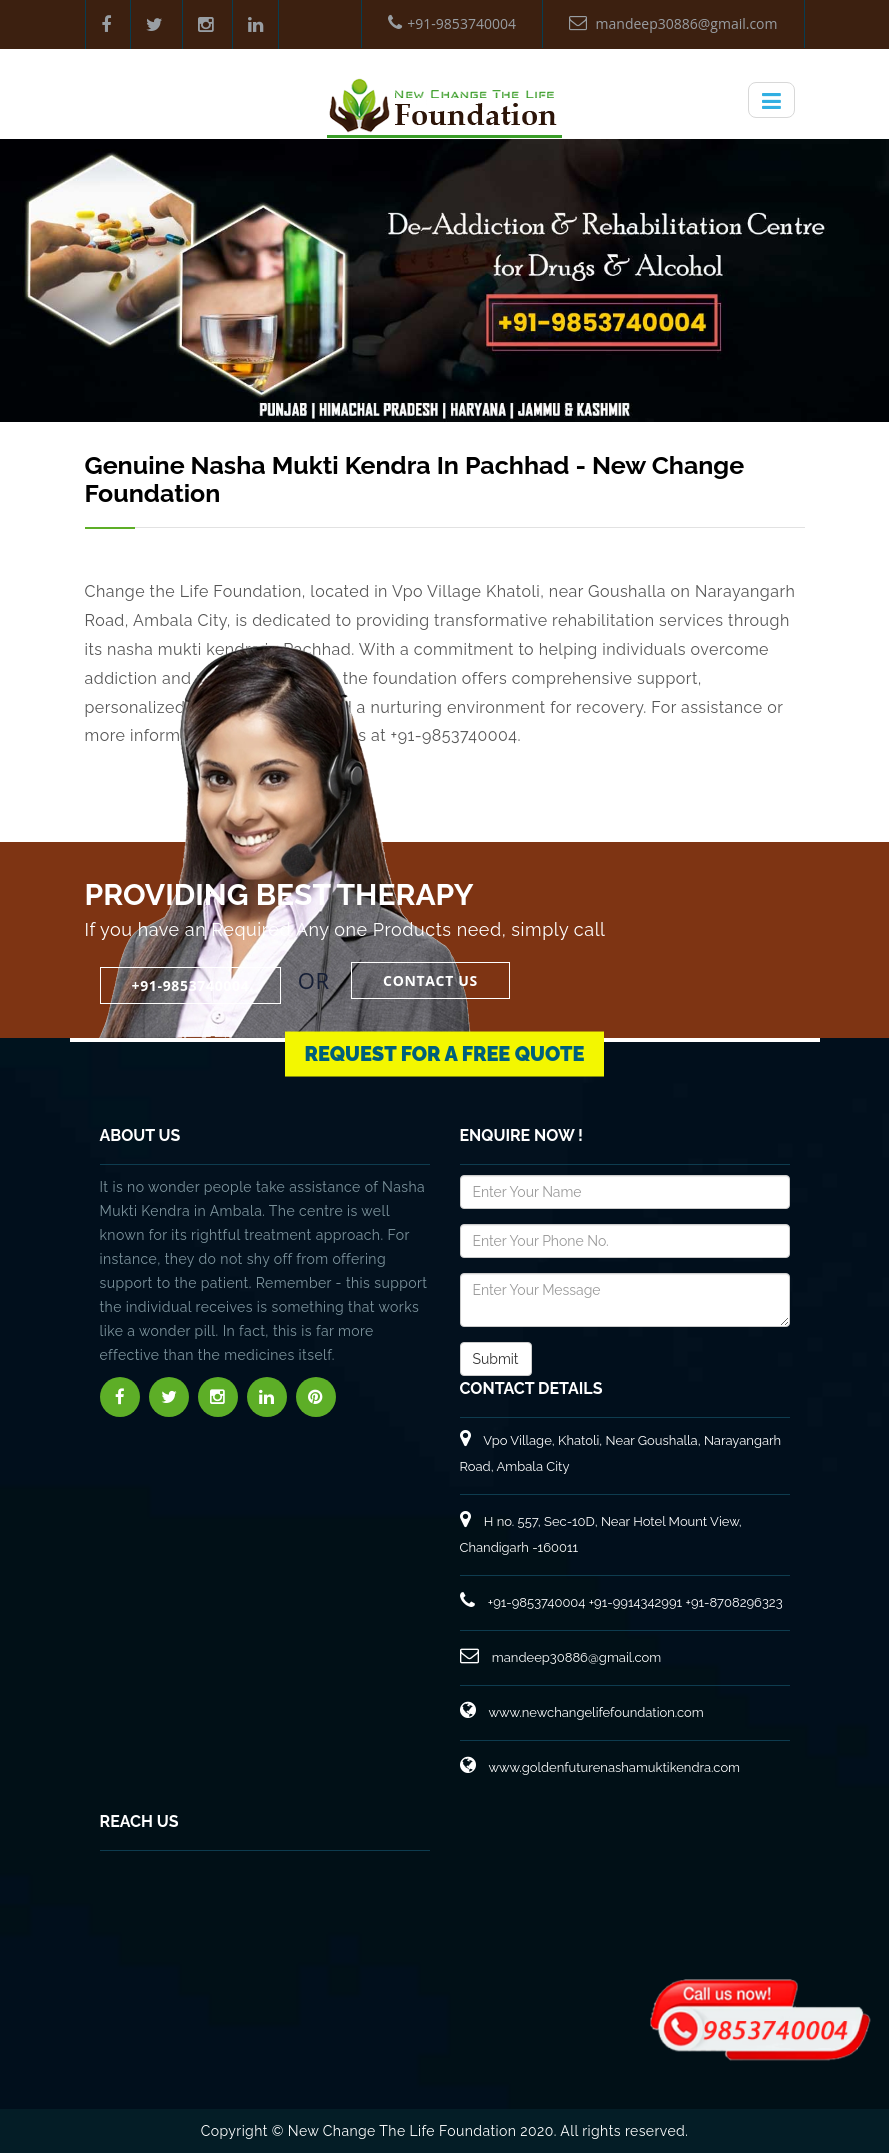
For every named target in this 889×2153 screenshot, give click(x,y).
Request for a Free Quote (445, 1042)
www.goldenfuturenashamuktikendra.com (600, 1767)
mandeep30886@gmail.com (673, 23)
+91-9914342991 (635, 1602)
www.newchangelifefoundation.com (582, 1712)
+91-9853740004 (452, 23)
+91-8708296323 (733, 1602)
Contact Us (430, 980)
